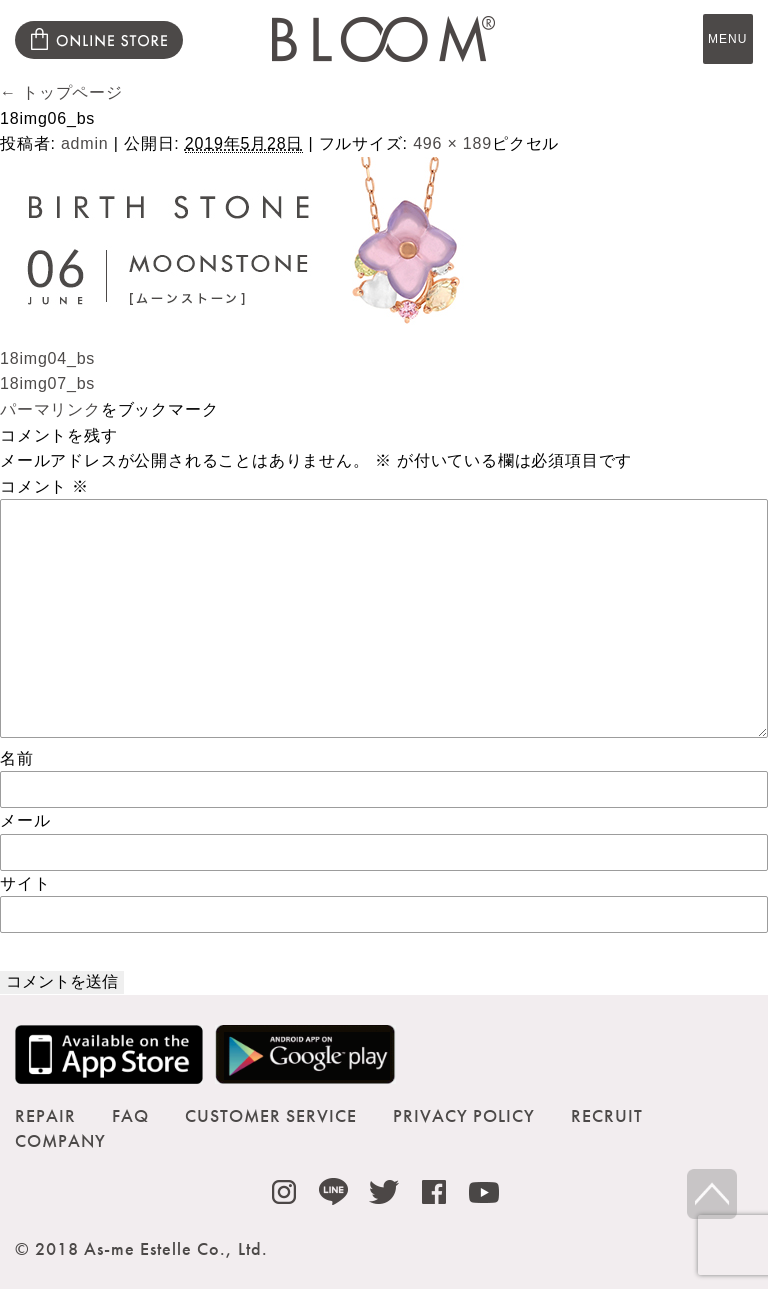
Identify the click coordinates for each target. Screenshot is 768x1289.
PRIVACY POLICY (464, 1115)
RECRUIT (607, 1115)
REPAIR (45, 1115)
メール (25, 820)
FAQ (130, 1115)
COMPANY (60, 1140)
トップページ (61, 92)
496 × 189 (452, 143)
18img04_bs (47, 358)
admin (85, 143)
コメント (44, 486)
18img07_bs (47, 383)
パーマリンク (50, 409)
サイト (25, 883)
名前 (17, 758)
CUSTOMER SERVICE (271, 1115)
